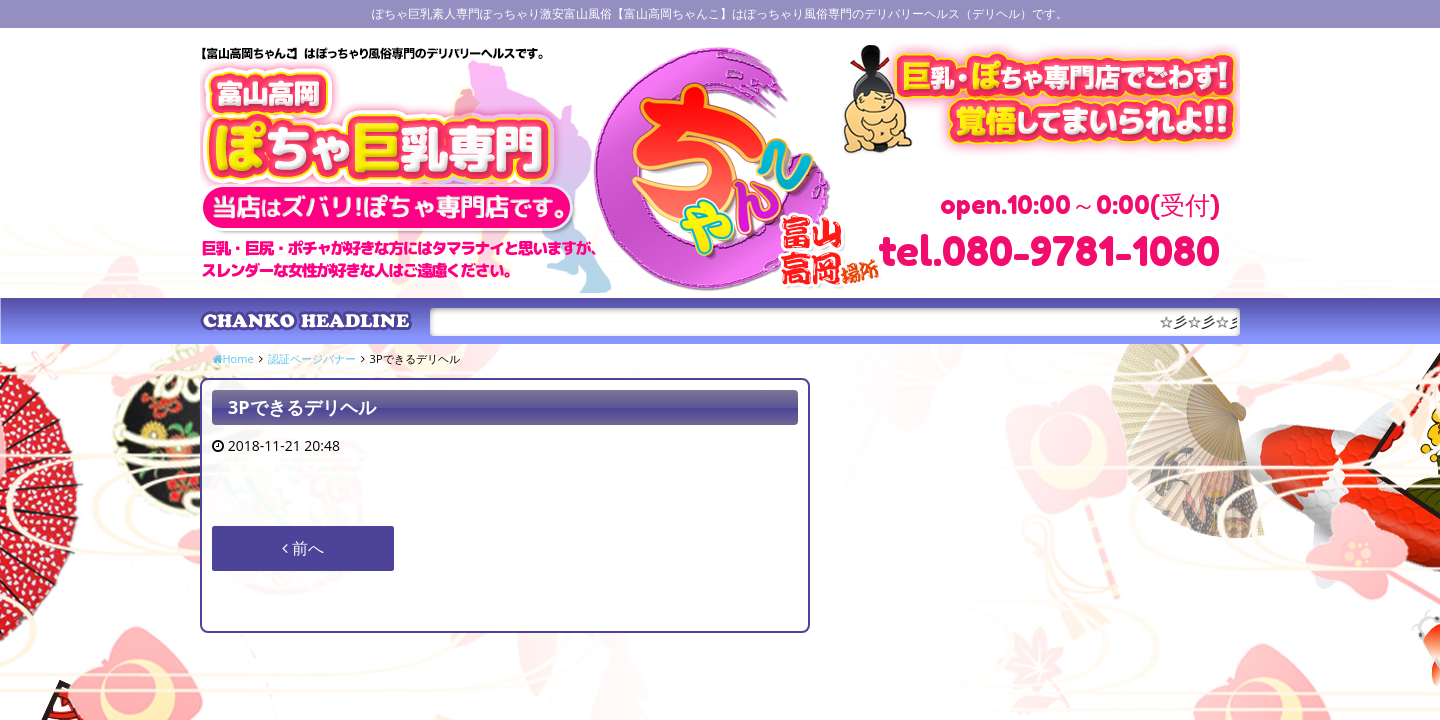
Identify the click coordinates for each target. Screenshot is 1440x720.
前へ (303, 548)
